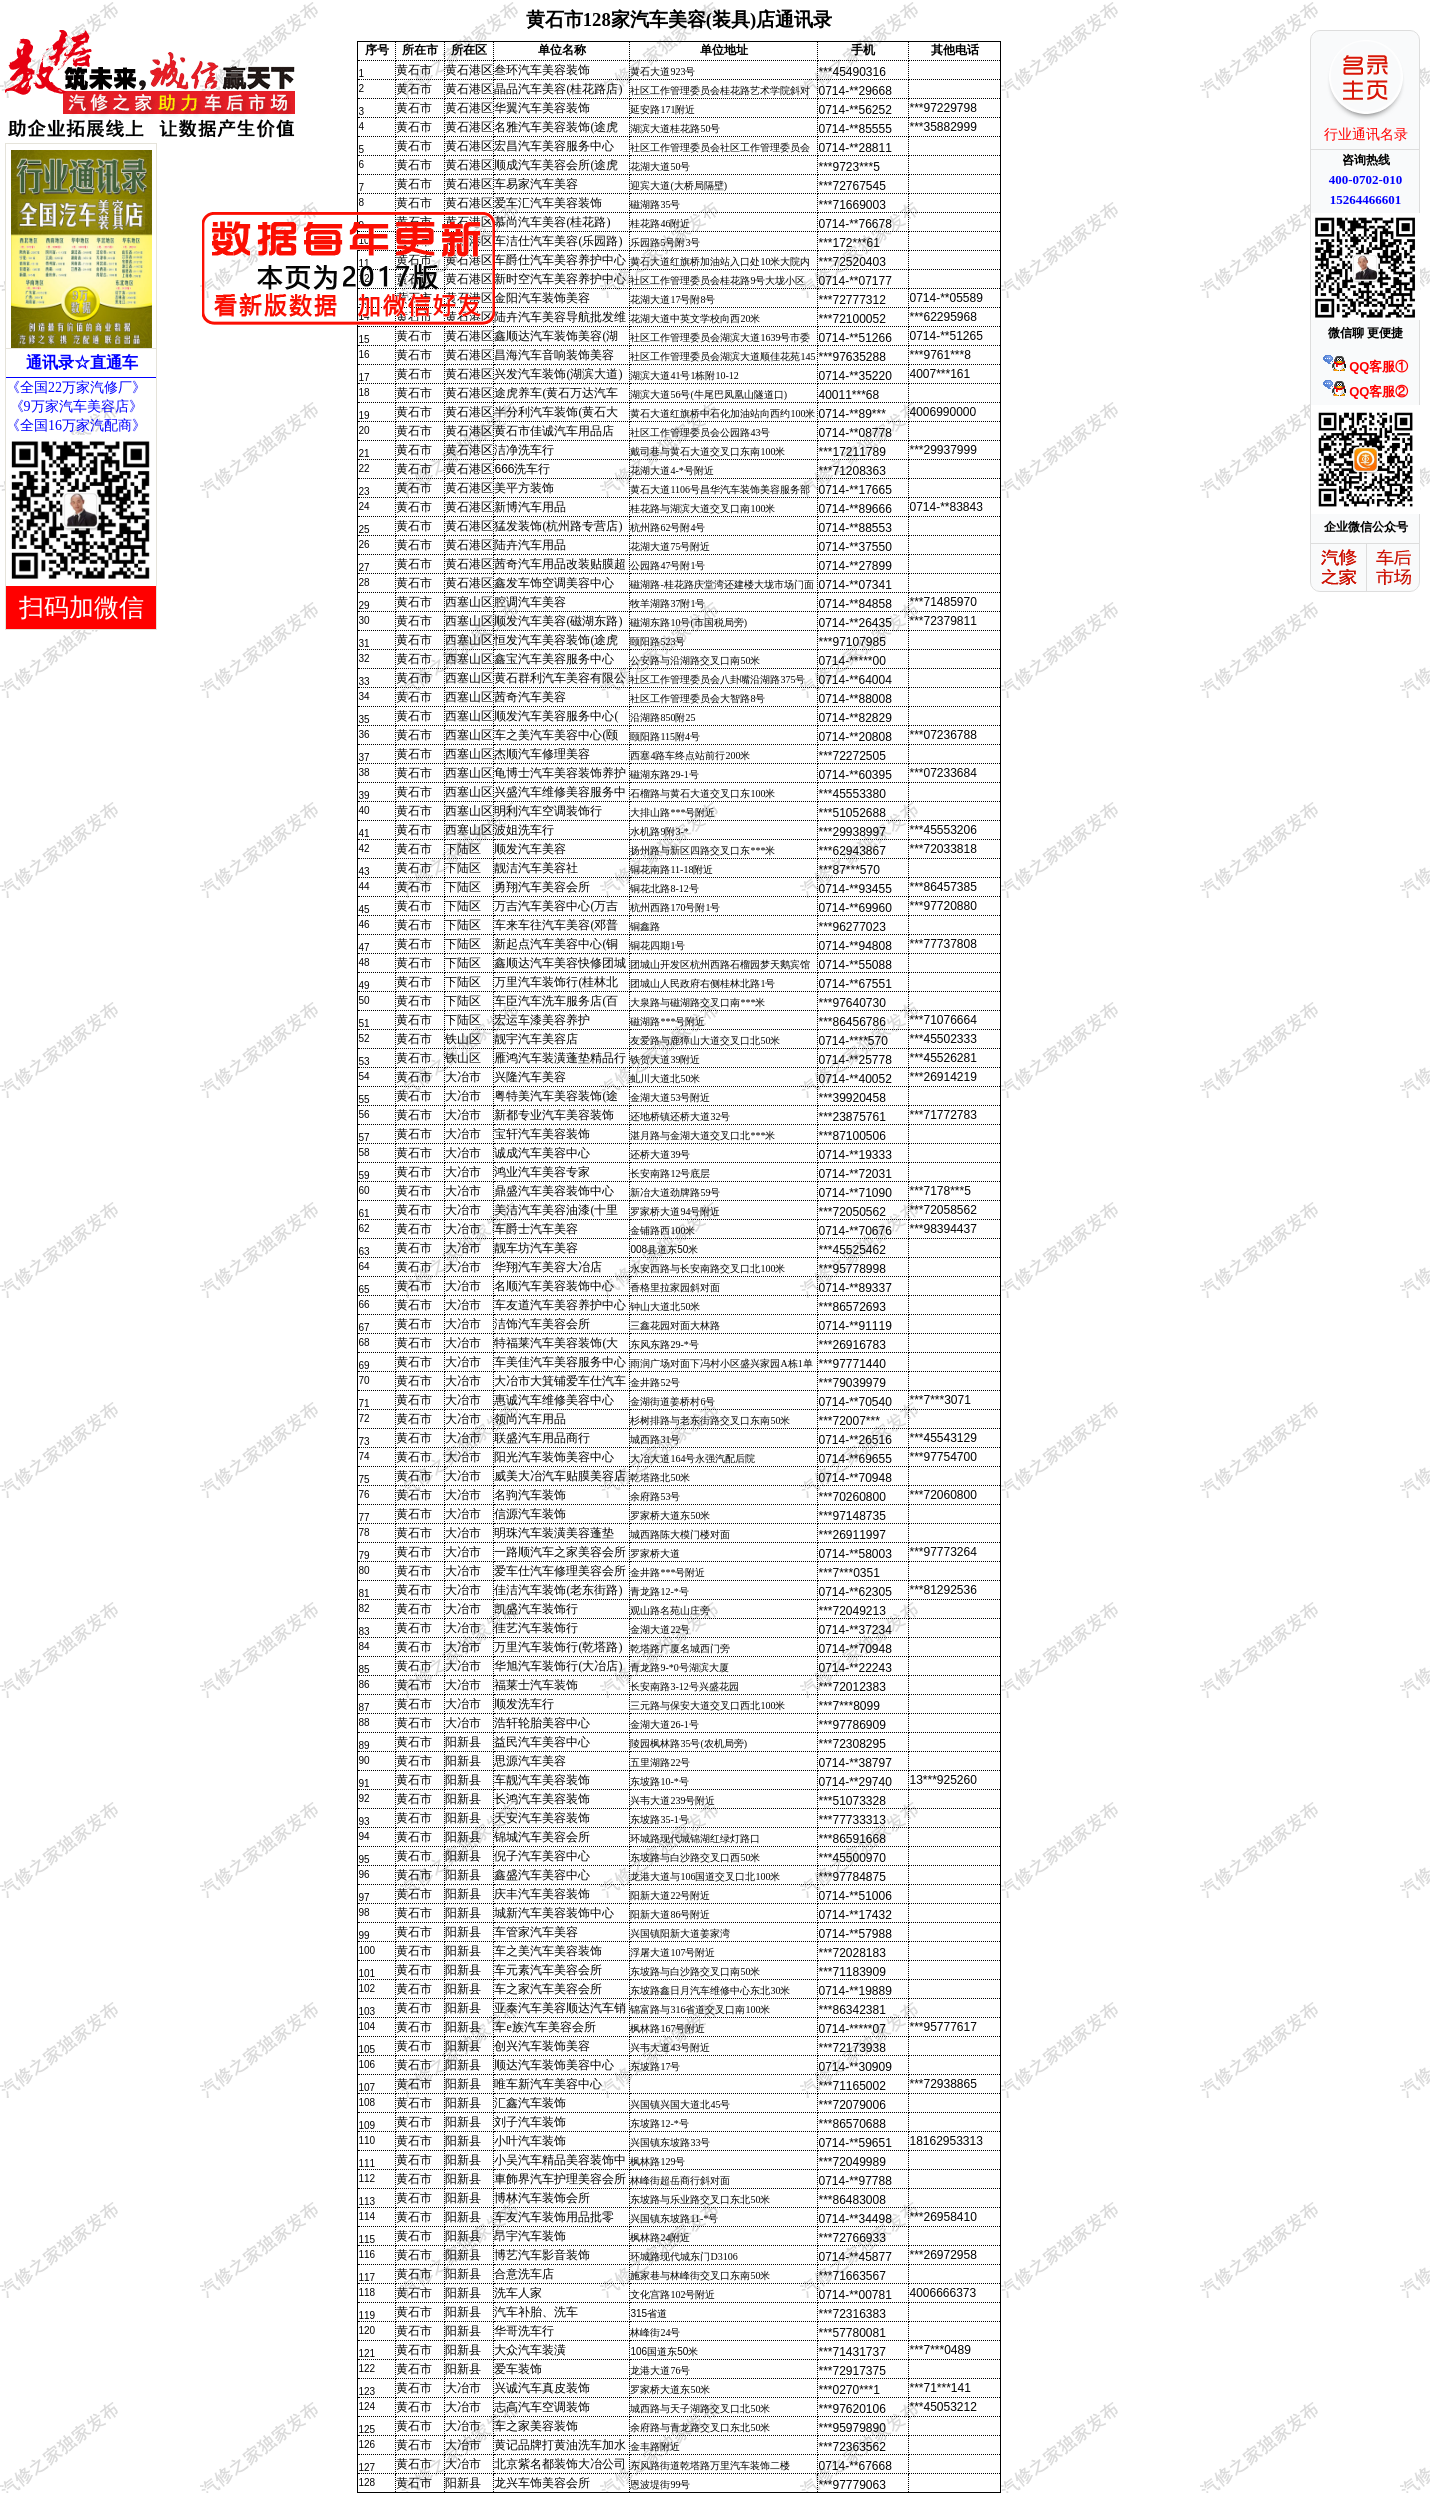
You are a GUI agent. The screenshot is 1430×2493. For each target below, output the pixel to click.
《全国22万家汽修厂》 (76, 387)
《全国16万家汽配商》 (76, 425)
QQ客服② (1366, 391)
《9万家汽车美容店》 (74, 406)
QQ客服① (1366, 366)
